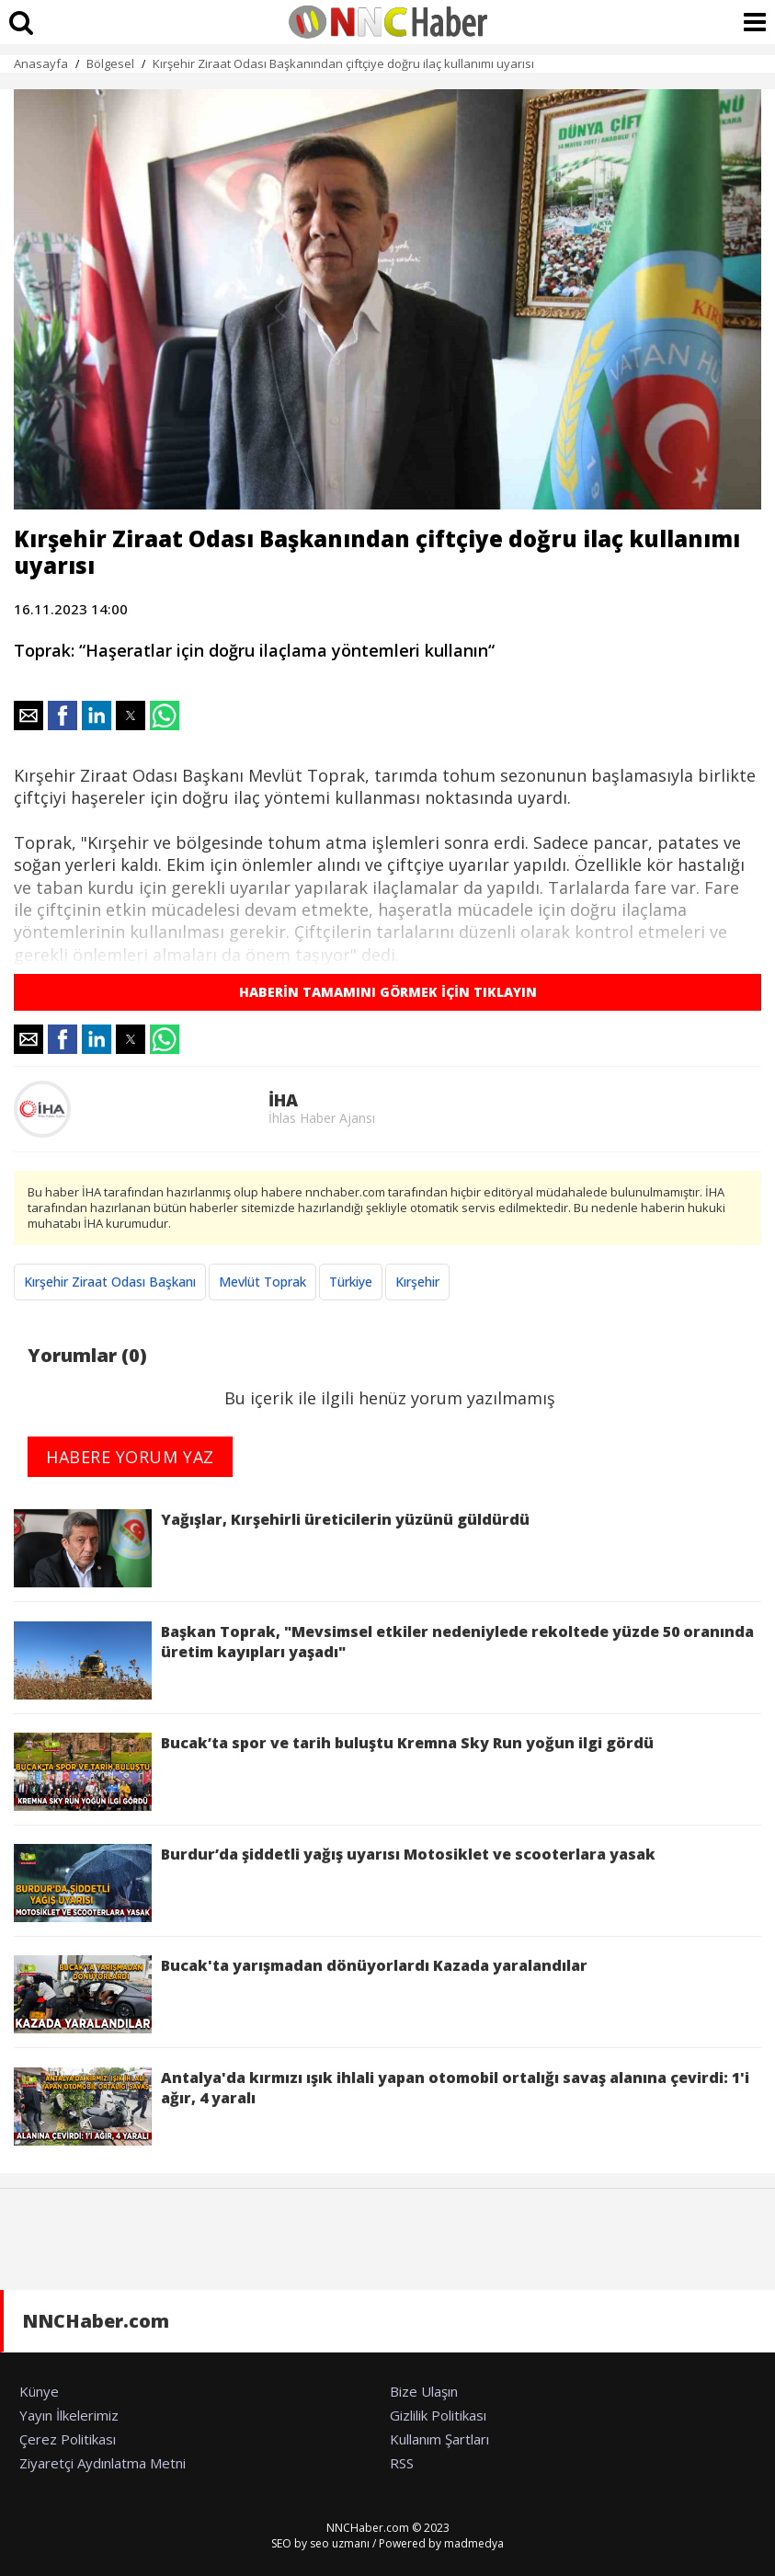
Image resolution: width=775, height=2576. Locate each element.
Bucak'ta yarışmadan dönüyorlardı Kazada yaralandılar (300, 1994)
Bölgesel (110, 63)
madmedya (474, 2543)
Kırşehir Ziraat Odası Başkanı (110, 1281)
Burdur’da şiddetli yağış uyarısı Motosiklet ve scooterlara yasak (334, 1883)
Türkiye (350, 1281)
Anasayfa (41, 63)
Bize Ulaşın (424, 2391)
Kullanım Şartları (439, 2439)
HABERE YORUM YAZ (130, 1457)
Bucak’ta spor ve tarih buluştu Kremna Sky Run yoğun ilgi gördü (334, 1772)
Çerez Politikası (67, 2439)
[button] (28, 715)
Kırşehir (417, 1281)
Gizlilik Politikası (438, 2415)
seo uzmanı (340, 2543)
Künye (39, 2391)
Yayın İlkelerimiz (69, 2415)
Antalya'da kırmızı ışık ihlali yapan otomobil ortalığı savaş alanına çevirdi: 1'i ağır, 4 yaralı (381, 2106)
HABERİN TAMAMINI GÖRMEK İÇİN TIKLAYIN (388, 992)
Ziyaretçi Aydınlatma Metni (102, 2463)
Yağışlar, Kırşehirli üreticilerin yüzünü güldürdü (272, 1548)
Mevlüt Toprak (262, 1281)
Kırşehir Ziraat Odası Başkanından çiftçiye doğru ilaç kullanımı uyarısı (343, 63)
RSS (402, 2463)
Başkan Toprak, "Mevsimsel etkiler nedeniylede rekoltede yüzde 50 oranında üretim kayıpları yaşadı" (384, 1660)
